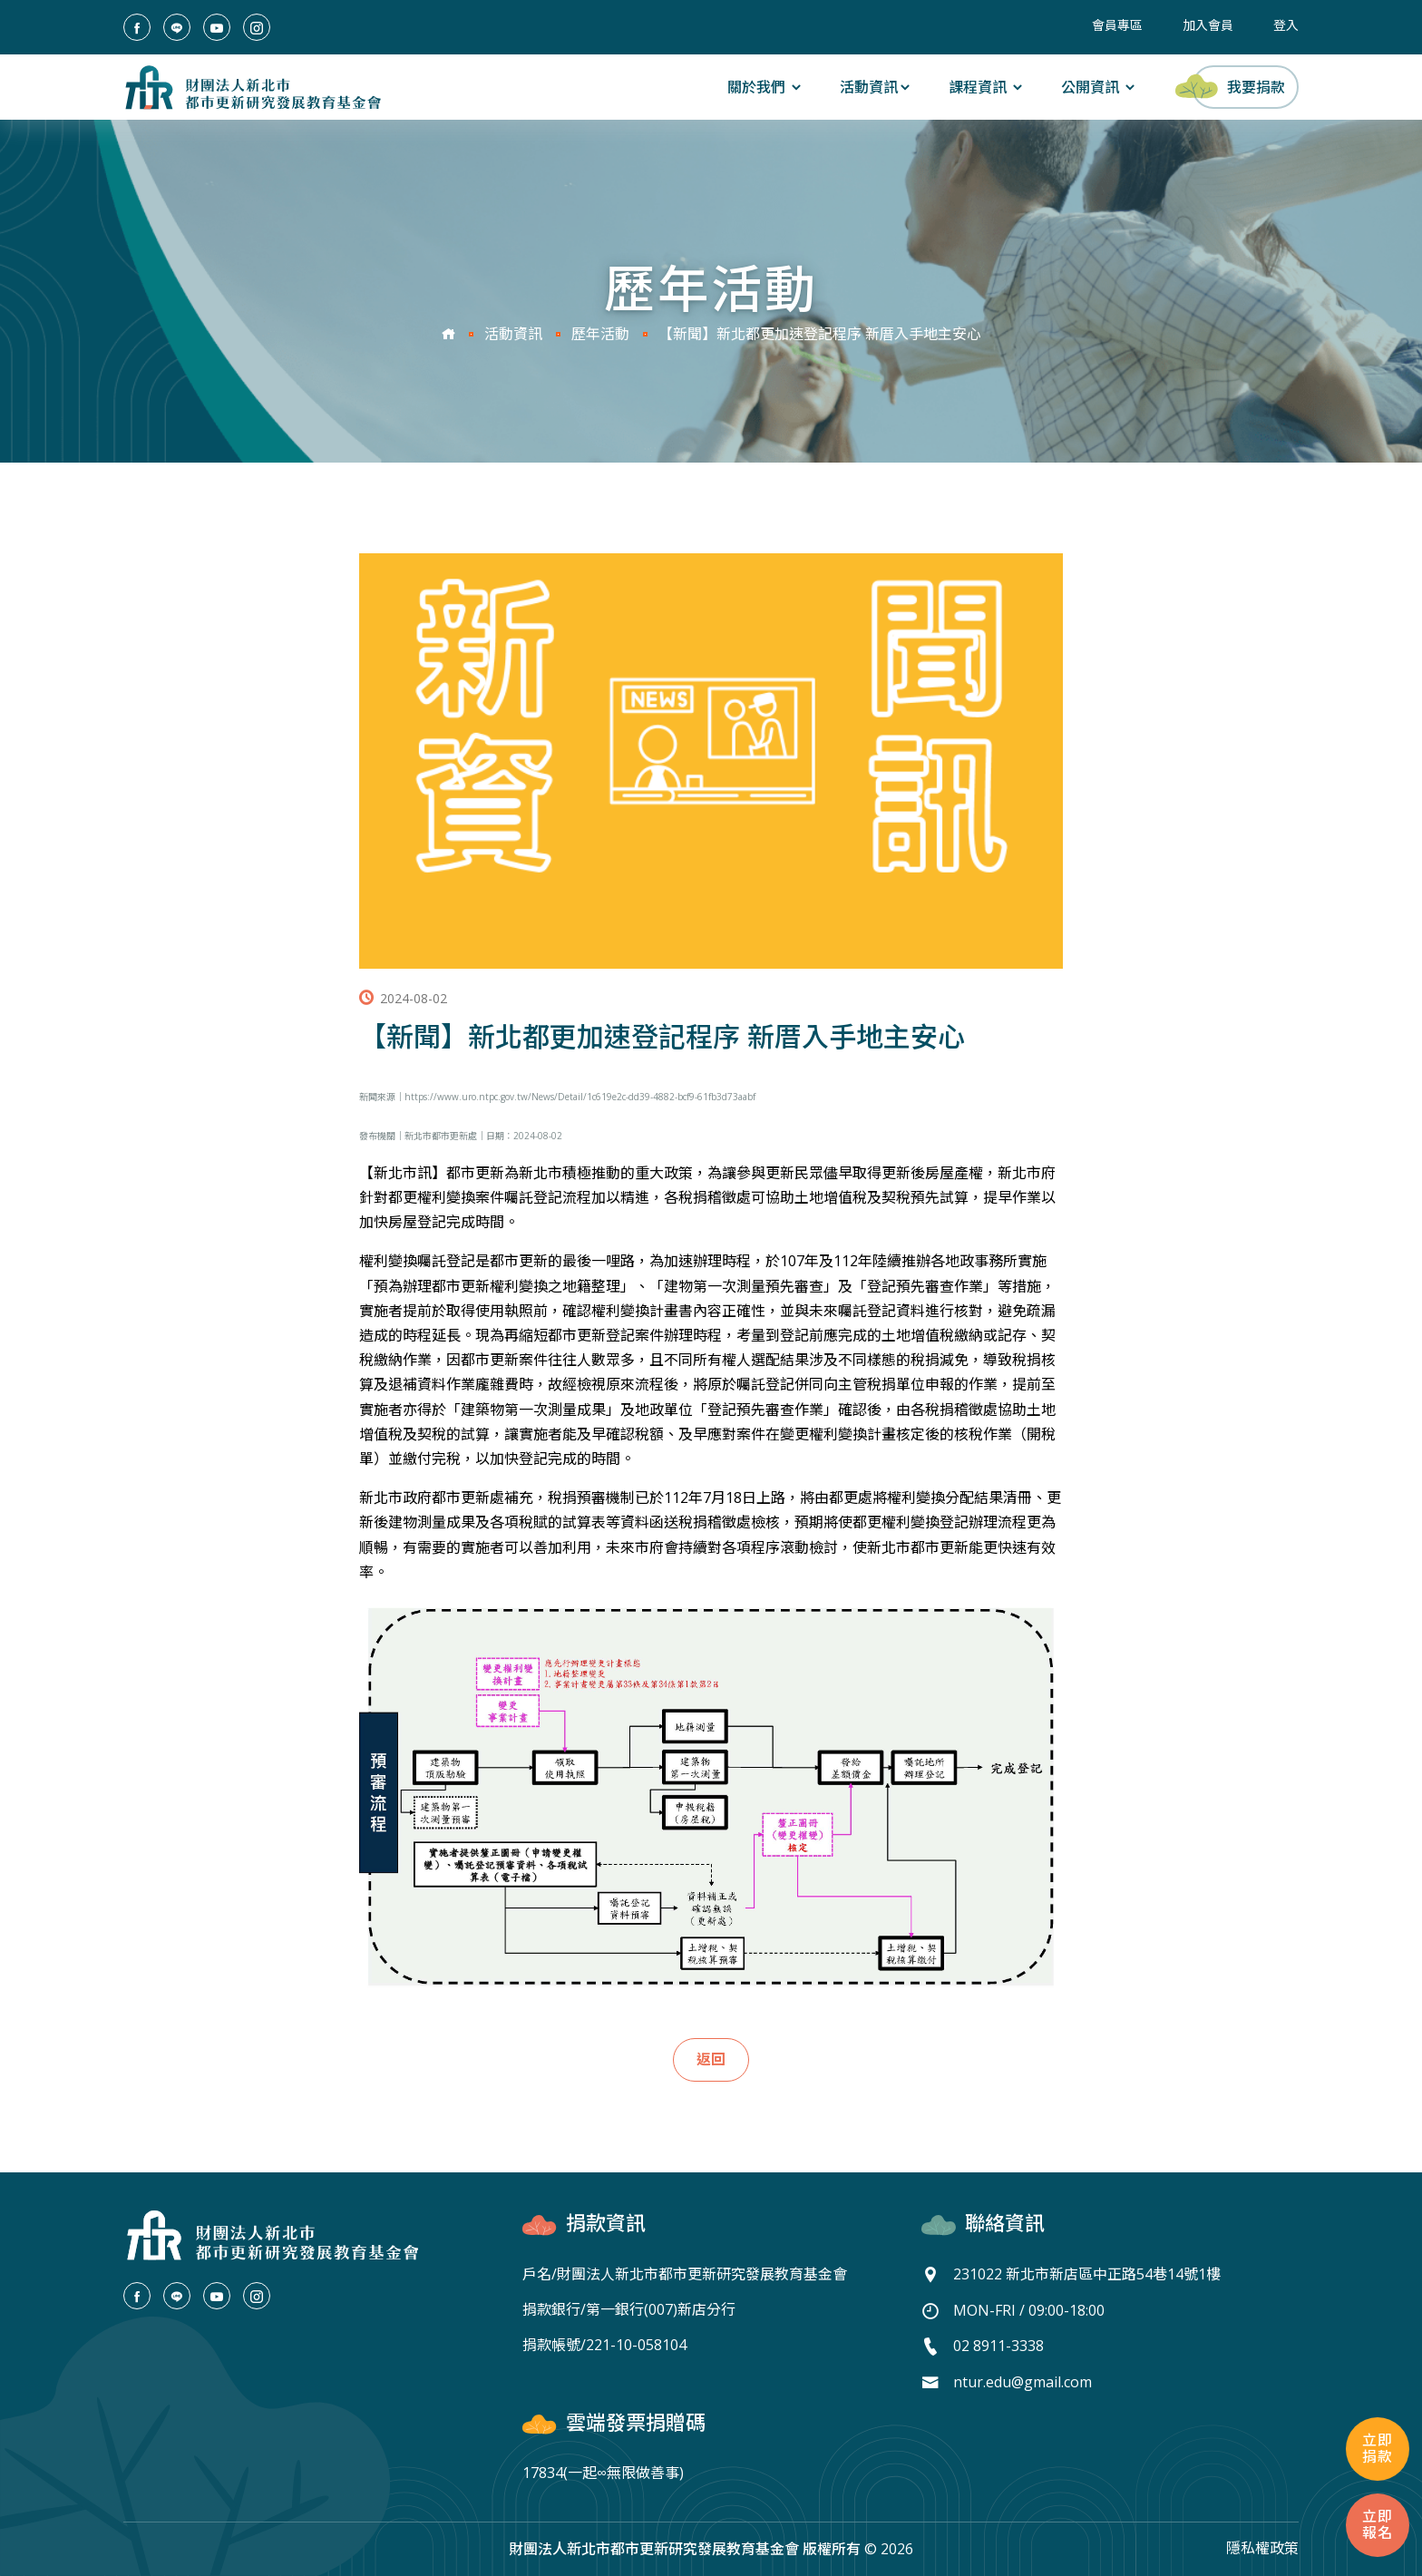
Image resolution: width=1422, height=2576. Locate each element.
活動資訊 (876, 87)
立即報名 (1377, 2525)
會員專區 (1117, 25)
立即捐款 (1377, 2449)
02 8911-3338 (998, 2345)
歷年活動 (600, 335)
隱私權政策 (1262, 2548)
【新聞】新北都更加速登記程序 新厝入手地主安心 (819, 335)
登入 (1286, 25)
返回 (711, 2060)
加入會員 (1208, 25)
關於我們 (765, 87)
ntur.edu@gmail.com (1022, 2380)
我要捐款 (1238, 86)
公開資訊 (1099, 87)
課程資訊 (987, 87)
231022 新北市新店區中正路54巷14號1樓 (1087, 2274)
